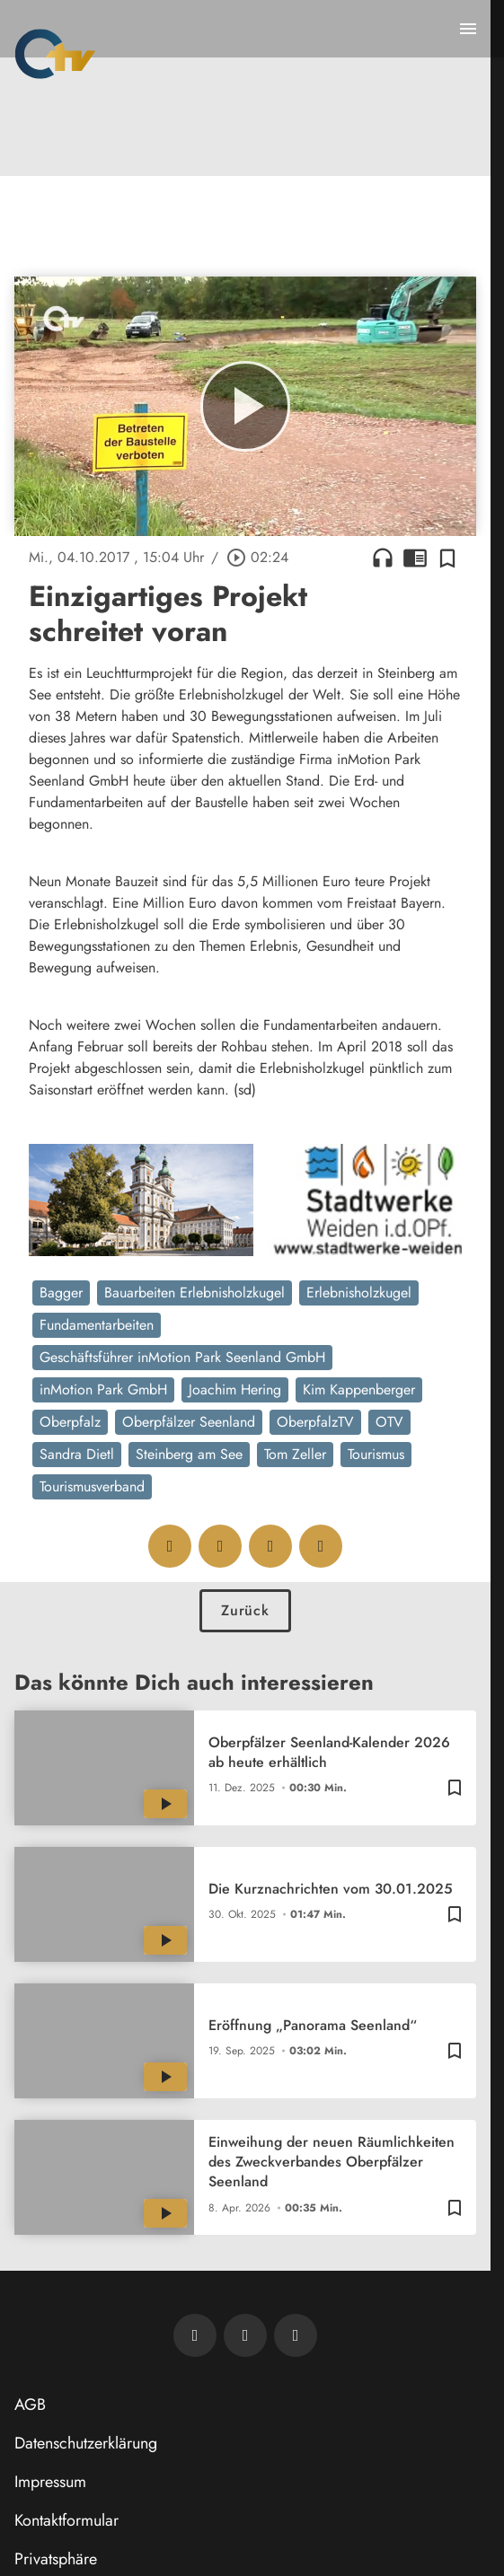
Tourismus (376, 1454)
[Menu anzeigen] (468, 28)
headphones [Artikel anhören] (382, 557)
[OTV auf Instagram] (295, 2335)
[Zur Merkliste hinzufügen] (447, 557)
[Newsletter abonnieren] (195, 2335)
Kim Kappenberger (359, 1389)
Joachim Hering (235, 1389)
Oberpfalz (70, 1421)
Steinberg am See (189, 1454)
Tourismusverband (92, 1486)
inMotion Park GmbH (103, 1389)
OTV (389, 1421)
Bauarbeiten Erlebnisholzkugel (194, 1292)
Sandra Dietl (77, 1454)
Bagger (61, 1292)
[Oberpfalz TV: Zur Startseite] (55, 54)
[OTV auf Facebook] (245, 2335)
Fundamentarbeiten (97, 1324)
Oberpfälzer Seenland (188, 1421)
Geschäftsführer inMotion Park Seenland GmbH (182, 1357)
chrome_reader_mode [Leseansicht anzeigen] (415, 557)
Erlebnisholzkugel (358, 1292)
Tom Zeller (295, 1454)
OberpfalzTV (315, 1421)
